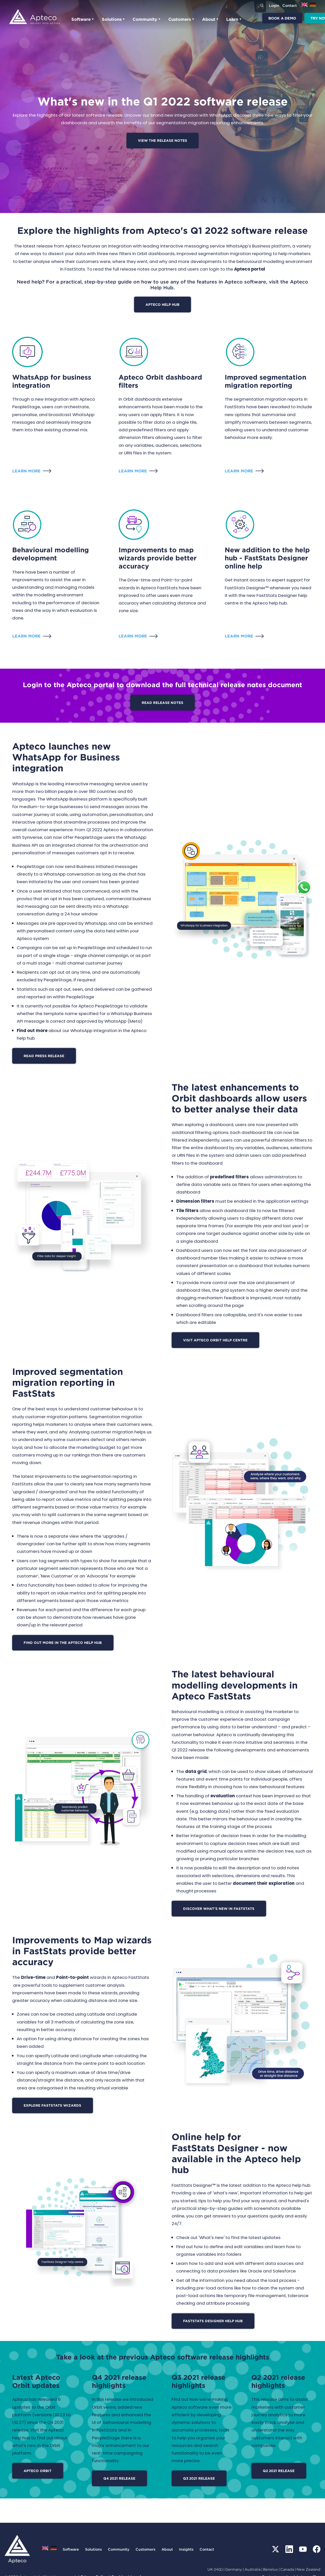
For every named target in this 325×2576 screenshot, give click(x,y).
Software (82, 19)
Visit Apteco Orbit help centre (217, 1345)
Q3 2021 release (201, 2488)
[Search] (261, 5)
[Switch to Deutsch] (313, 6)
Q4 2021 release (121, 2488)
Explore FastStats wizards (54, 2113)
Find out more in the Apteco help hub (65, 1649)
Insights (186, 2559)
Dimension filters (195, 1206)
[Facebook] (316, 2559)
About (210, 19)
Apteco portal (249, 269)
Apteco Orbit (38, 2480)
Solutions (113, 19)
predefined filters (229, 1181)
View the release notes (162, 140)
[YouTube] (303, 2559)
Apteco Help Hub (162, 305)
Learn (234, 19)
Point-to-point (72, 1985)
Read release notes (162, 706)
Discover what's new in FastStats (220, 1915)
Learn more (27, 472)
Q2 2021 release (280, 2480)
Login (274, 5)
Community (147, 19)
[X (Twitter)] (275, 2559)
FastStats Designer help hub (215, 2330)
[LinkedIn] (289, 2559)
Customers (181, 19)
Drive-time (33, 1985)
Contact (289, 5)
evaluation (222, 1802)
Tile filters (187, 1215)
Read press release (45, 1060)
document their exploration (264, 1890)
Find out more (32, 1034)
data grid (196, 1778)
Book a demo (282, 18)
